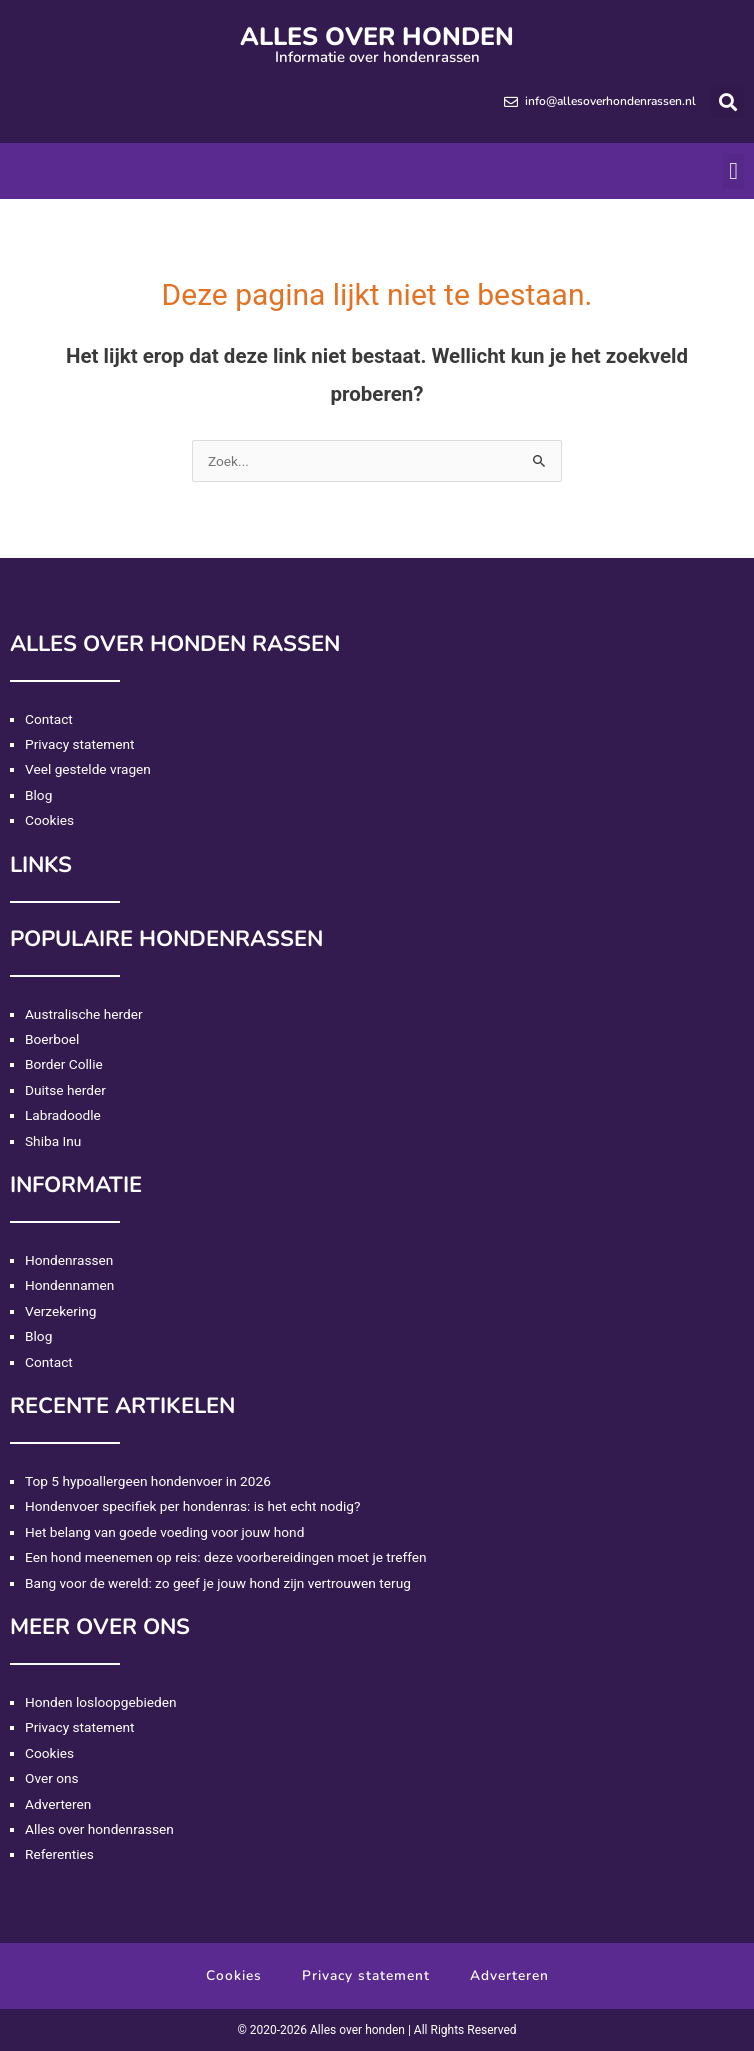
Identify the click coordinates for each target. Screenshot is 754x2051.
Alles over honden (377, 37)
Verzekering (60, 1311)
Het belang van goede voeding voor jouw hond (164, 1532)
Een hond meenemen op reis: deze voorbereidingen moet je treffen (226, 1557)
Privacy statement (80, 744)
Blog (38, 795)
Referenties (59, 1854)
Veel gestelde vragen (88, 769)
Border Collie (64, 1064)
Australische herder (84, 1014)
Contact (49, 719)
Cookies (49, 820)
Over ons (52, 1778)
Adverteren (58, 1804)
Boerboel (52, 1039)
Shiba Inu (53, 1141)
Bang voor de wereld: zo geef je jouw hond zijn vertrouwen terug (218, 1583)
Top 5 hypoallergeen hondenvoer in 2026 (148, 1481)
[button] (727, 101)
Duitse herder (65, 1090)
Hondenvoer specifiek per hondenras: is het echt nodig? (192, 1506)
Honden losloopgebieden (100, 1702)
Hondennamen (69, 1285)
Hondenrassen (69, 1260)
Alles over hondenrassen (99, 1829)
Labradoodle (63, 1115)
